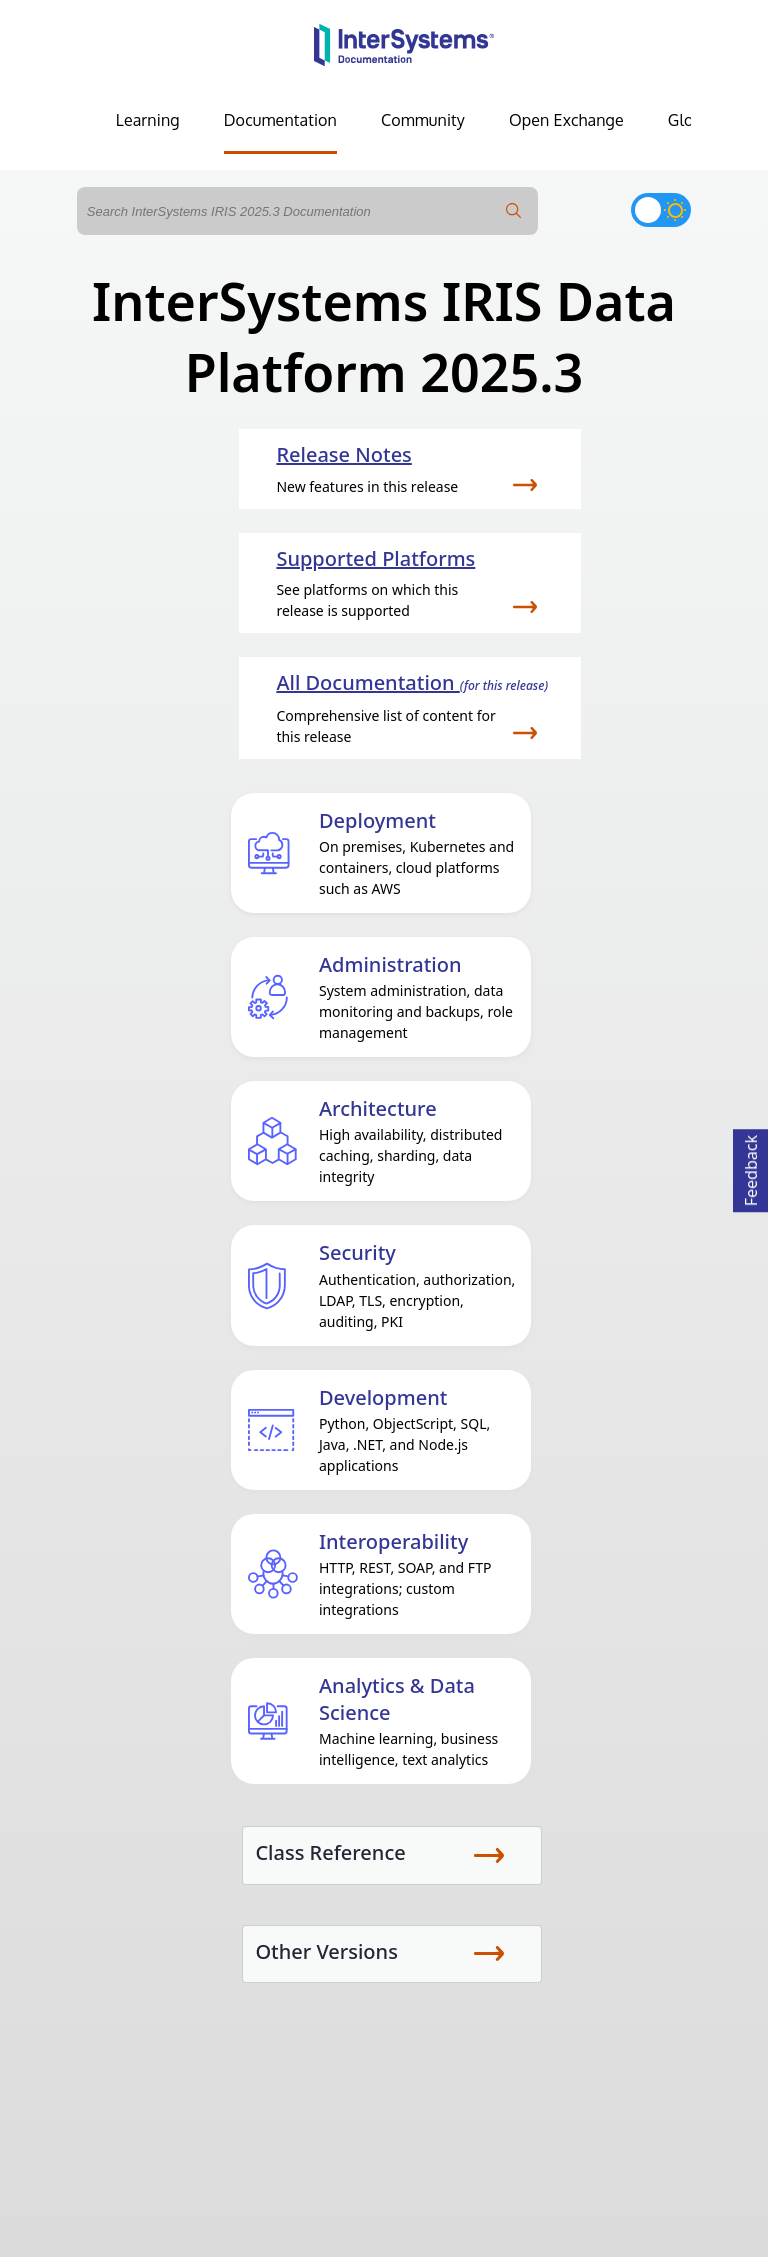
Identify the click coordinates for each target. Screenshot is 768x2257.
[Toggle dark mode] (661, 210)
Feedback (751, 1167)
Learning (148, 120)
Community (423, 120)
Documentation (280, 120)
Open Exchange (566, 120)
